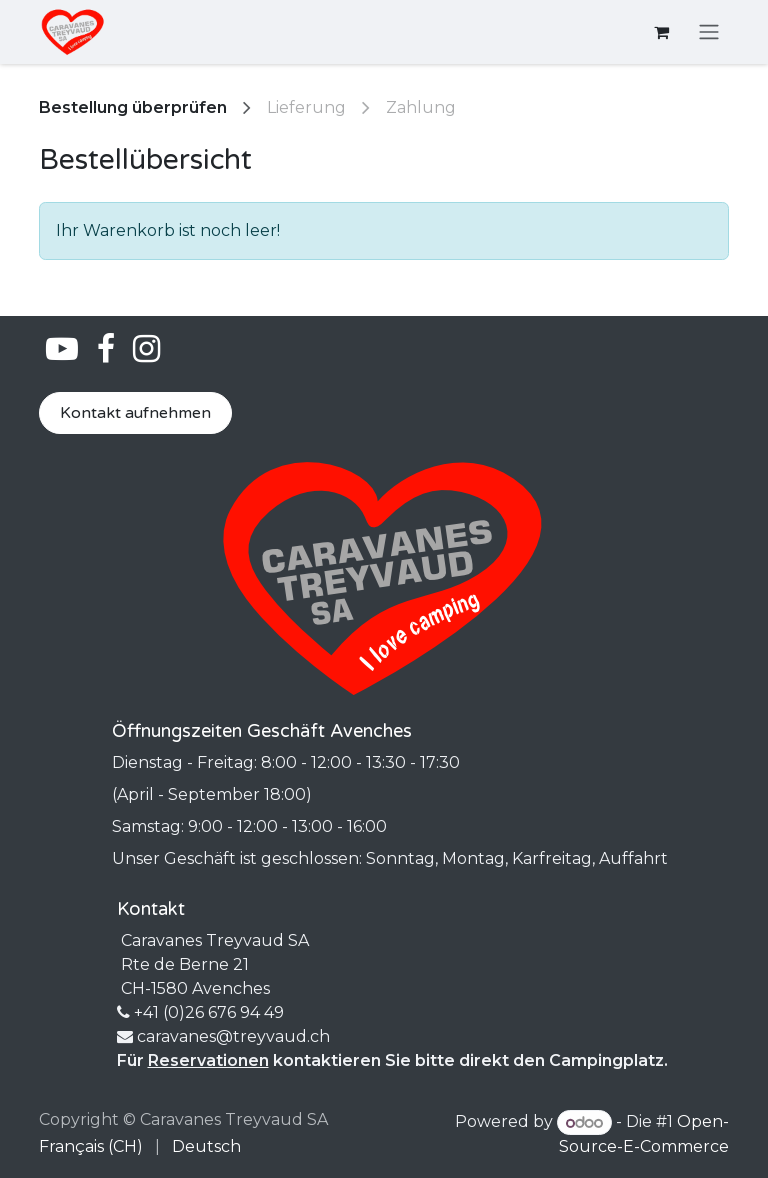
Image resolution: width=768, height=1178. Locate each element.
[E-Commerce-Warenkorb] (661, 32)
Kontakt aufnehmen (135, 413)
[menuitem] (91, 1147)
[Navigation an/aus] (709, 32)
